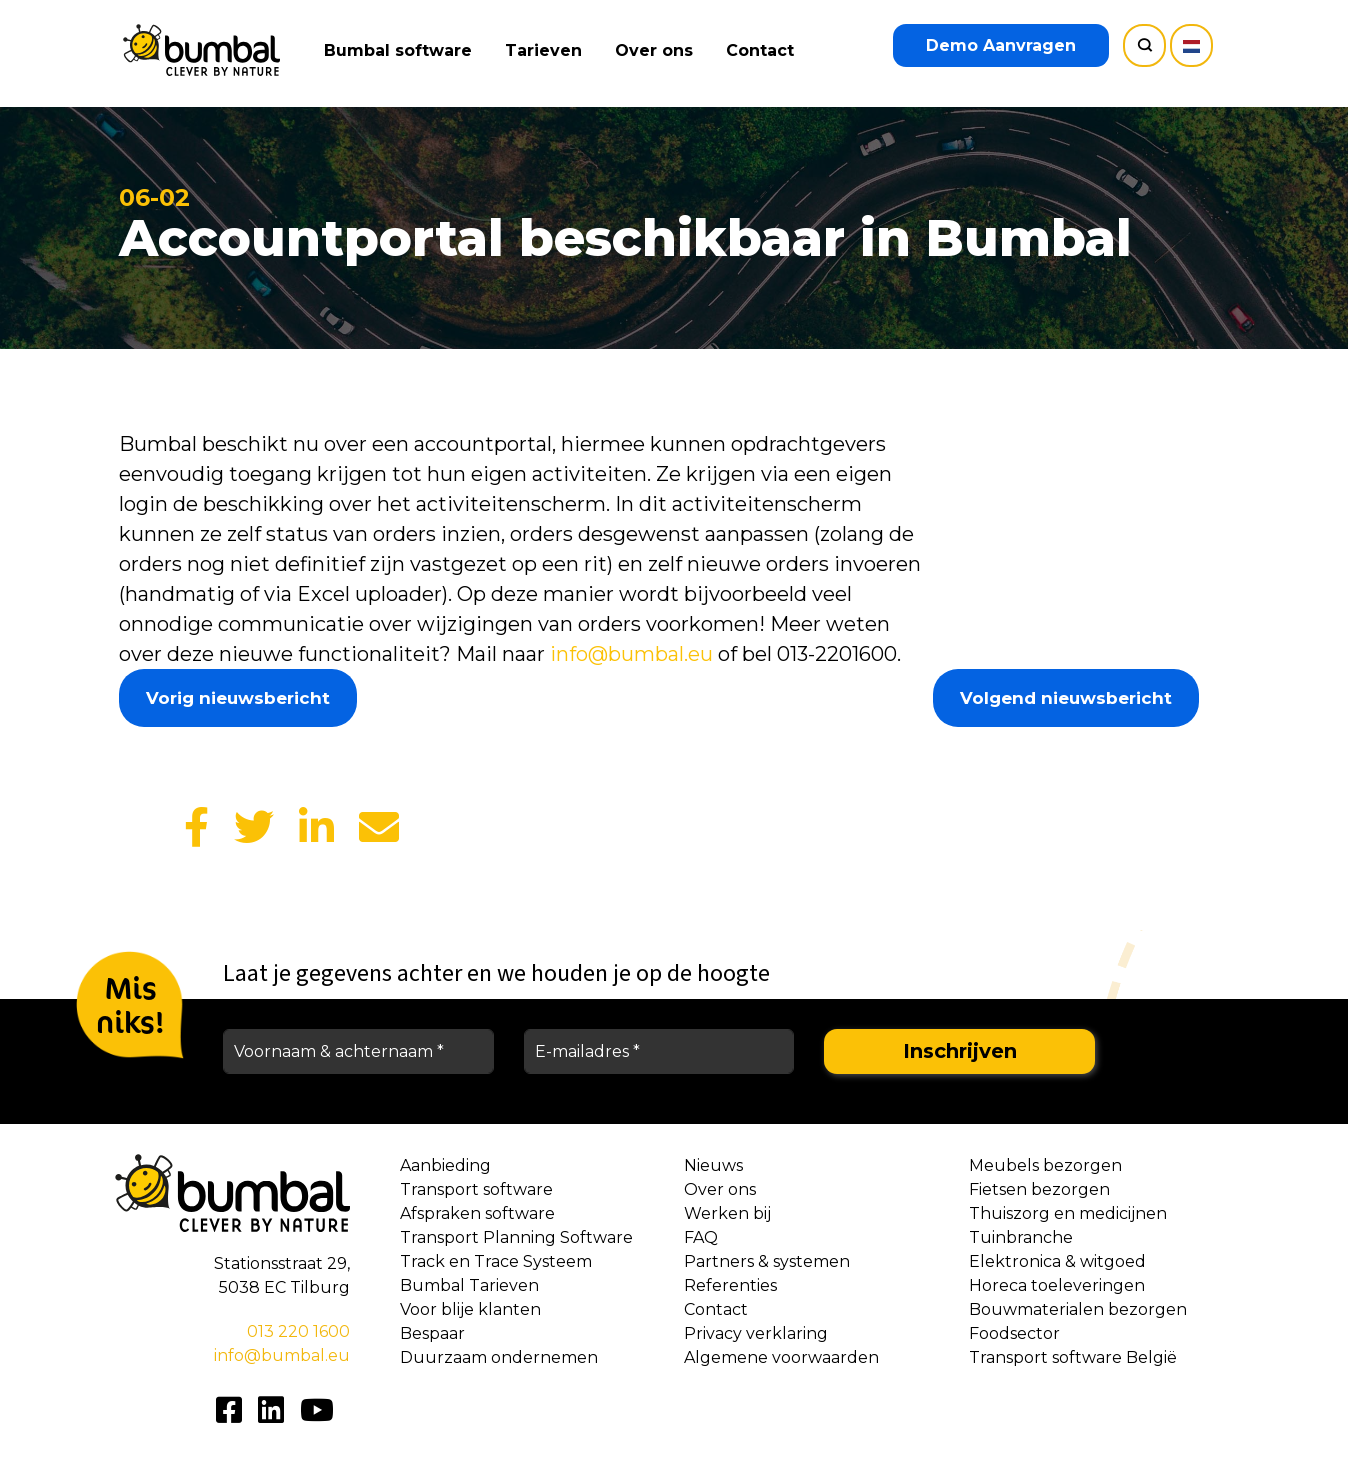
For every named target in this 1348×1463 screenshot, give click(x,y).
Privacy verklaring (756, 1333)
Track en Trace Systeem (496, 1261)
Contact (763, 50)
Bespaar (432, 1333)
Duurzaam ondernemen (499, 1357)
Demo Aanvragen (1001, 45)
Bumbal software (401, 50)
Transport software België (1073, 1357)
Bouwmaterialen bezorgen (1078, 1309)
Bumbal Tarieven (469, 1285)
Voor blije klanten (470, 1309)
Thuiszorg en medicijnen (1068, 1213)
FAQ (701, 1237)
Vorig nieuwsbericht (238, 698)
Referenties (730, 1285)
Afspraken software (477, 1213)
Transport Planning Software (516, 1237)
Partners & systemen (767, 1261)
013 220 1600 (298, 1331)
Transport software (476, 1189)
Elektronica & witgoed (1057, 1261)
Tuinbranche (1021, 1237)
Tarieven (546, 50)
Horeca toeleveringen (1057, 1285)
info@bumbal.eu (631, 654)
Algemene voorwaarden (781, 1357)
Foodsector (1014, 1333)
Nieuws (713, 1165)
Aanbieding (445, 1165)
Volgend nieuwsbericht (1066, 698)
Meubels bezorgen (1045, 1165)
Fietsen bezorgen (1039, 1189)
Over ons (657, 50)
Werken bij (727, 1213)
